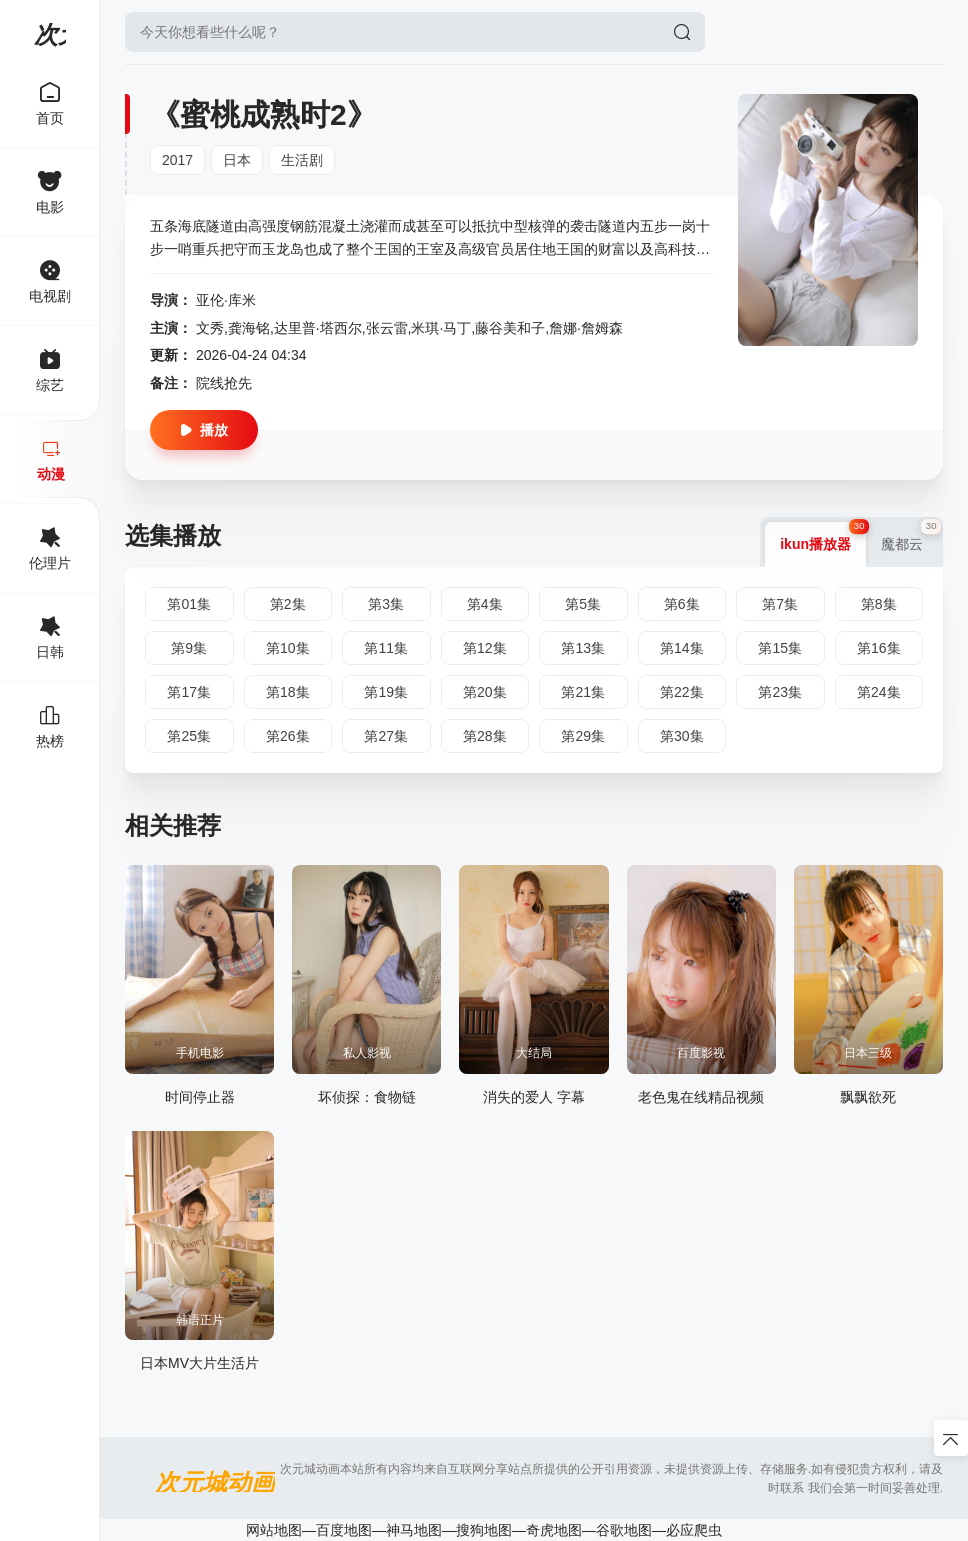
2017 (177, 160)
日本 (237, 160)
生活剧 (302, 160)
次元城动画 (50, 34)
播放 (204, 430)
